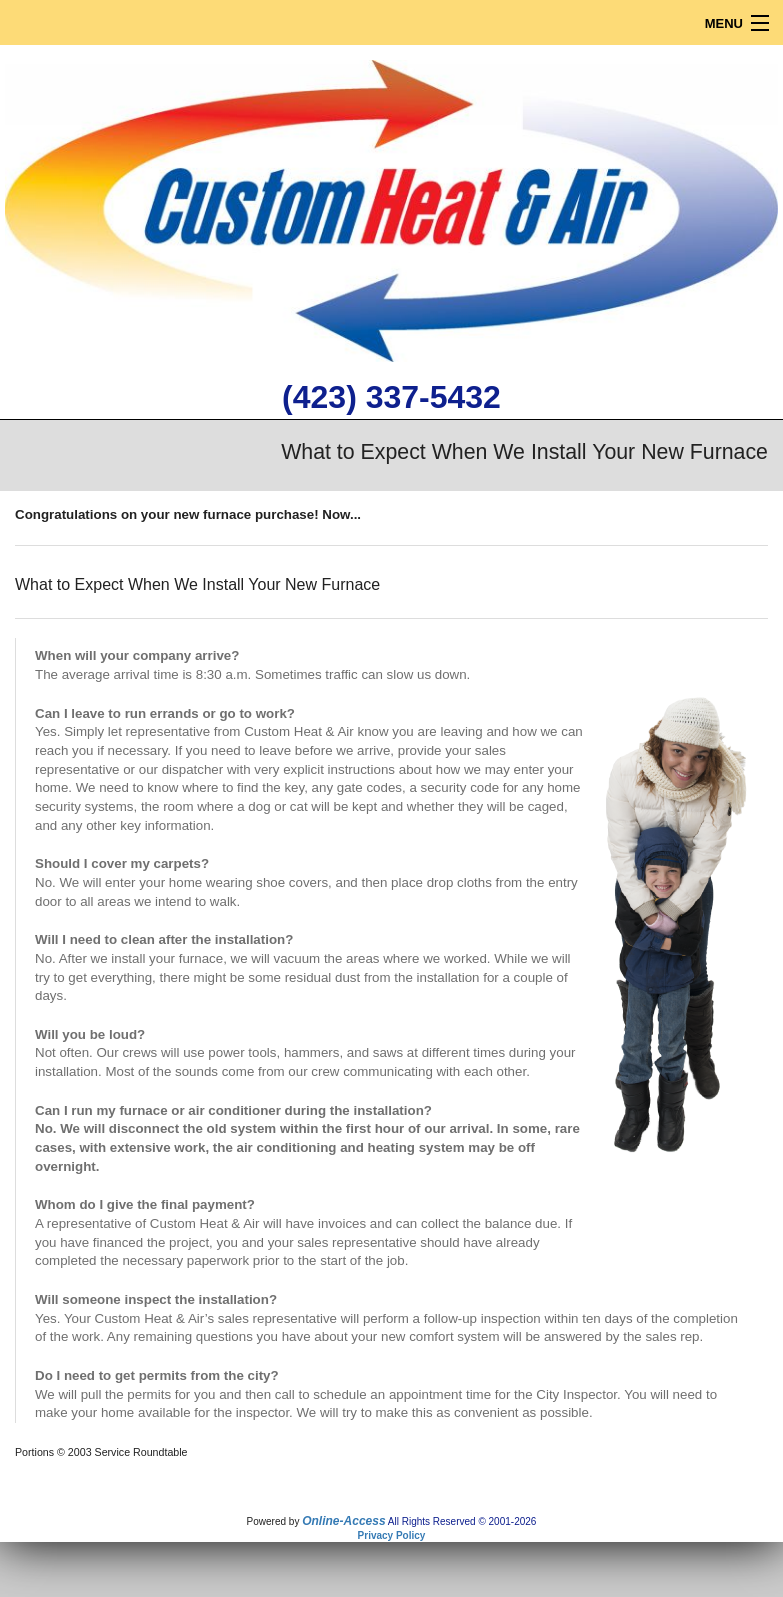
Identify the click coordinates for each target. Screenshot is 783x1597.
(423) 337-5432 (391, 397)
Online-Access (343, 1521)
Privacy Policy (392, 1535)
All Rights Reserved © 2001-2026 (462, 1521)
